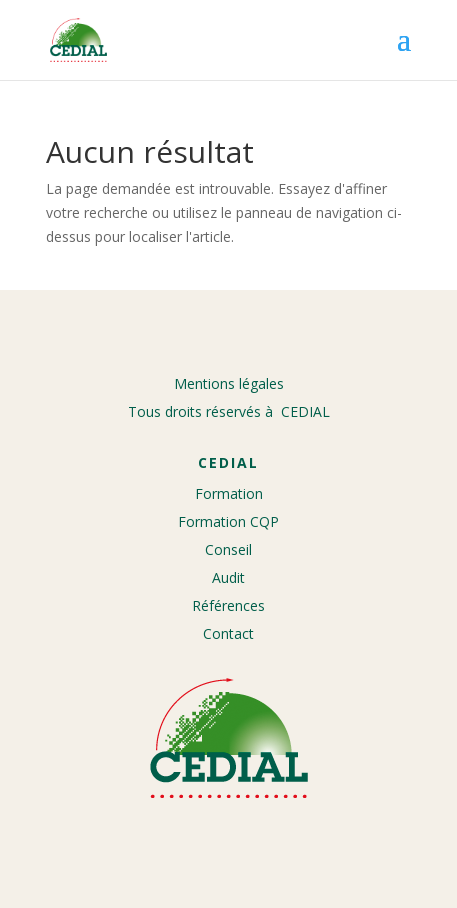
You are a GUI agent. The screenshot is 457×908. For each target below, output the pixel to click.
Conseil (228, 549)
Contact (228, 633)
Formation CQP (228, 521)
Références (228, 605)
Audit (228, 577)
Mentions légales (229, 383)
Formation (229, 493)
